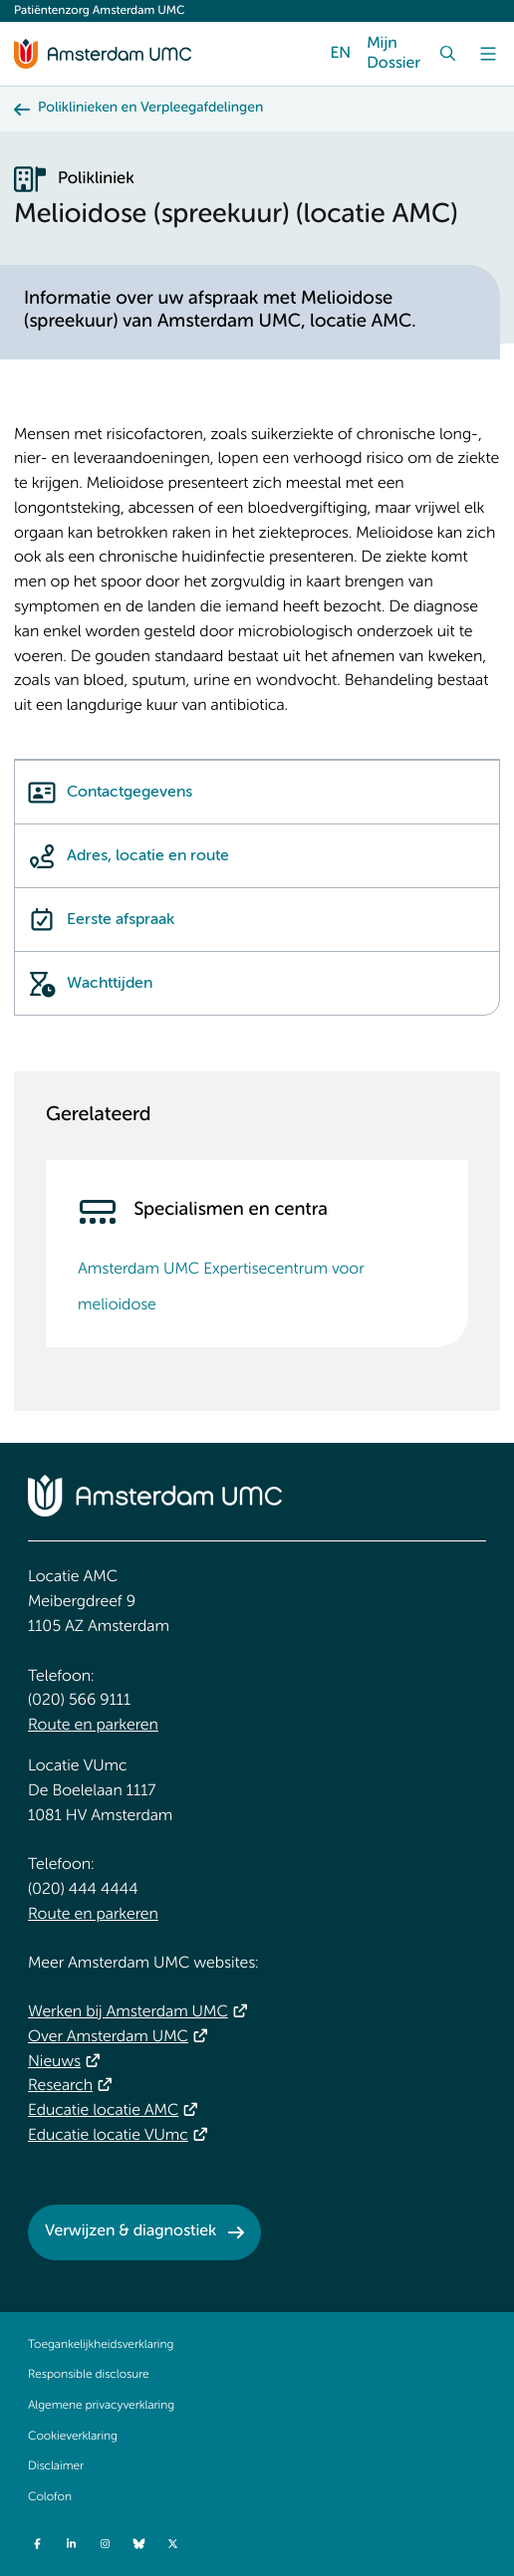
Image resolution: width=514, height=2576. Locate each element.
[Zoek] (448, 54)
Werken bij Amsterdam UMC (128, 2012)
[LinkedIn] (71, 2543)
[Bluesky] (138, 2543)
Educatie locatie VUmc (108, 2136)
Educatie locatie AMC (103, 2111)
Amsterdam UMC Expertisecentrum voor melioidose (221, 1287)
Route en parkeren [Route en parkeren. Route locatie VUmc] (93, 1915)
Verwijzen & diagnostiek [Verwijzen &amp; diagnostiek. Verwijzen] (130, 2231)
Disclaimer (56, 2466)
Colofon (50, 2497)
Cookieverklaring (73, 2437)
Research (60, 2086)
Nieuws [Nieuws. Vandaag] (54, 2062)
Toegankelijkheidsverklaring (100, 2345)
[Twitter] (172, 2543)
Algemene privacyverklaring (101, 2406)
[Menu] (488, 54)
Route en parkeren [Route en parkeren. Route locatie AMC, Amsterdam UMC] (93, 1726)
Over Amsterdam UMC (108, 2037)
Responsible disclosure (88, 2375)
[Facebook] (37, 2543)
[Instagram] (105, 2543)
